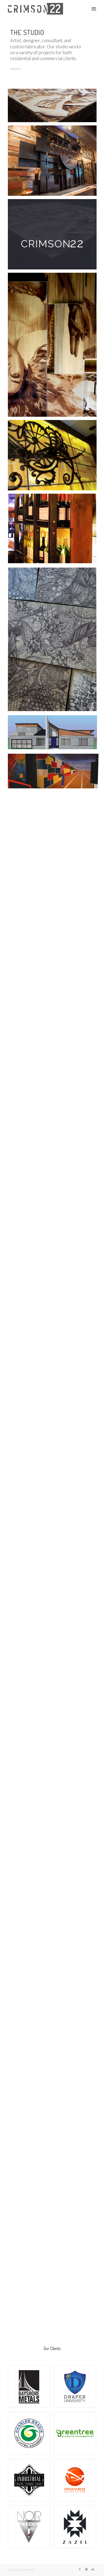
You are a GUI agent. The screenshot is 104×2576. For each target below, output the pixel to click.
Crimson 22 (29, 2569)
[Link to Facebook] (79, 2569)
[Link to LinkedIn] (93, 2569)
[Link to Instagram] (86, 2569)
